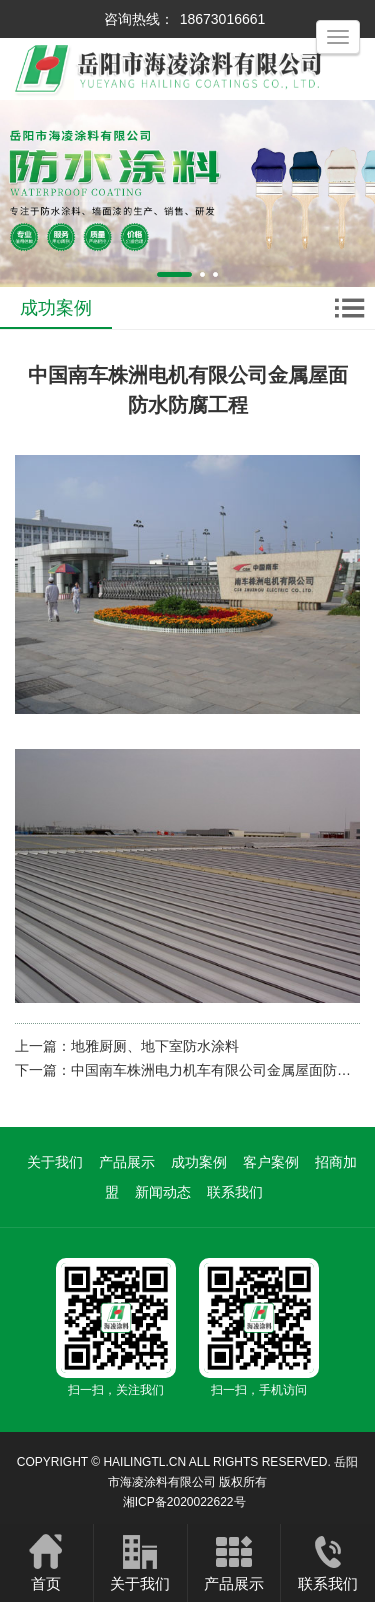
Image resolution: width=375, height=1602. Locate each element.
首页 (46, 1562)
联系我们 (235, 1192)
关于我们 (55, 1162)
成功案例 (199, 1162)
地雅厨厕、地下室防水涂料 (155, 1046)
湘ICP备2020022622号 (184, 1502)
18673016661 (223, 19)
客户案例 (271, 1162)
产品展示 (127, 1162)
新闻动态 (163, 1192)
